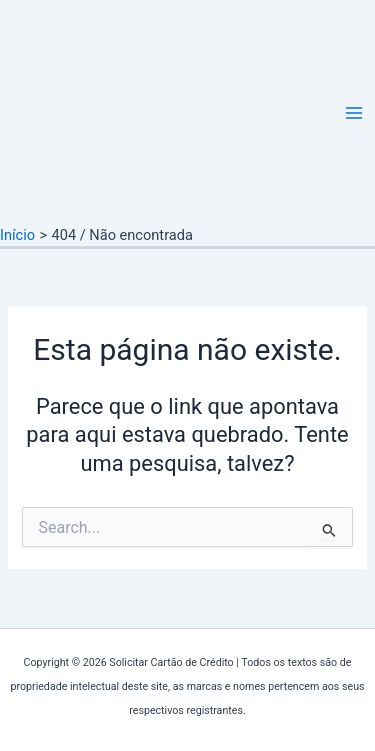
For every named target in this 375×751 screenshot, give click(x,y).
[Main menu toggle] (354, 113)
